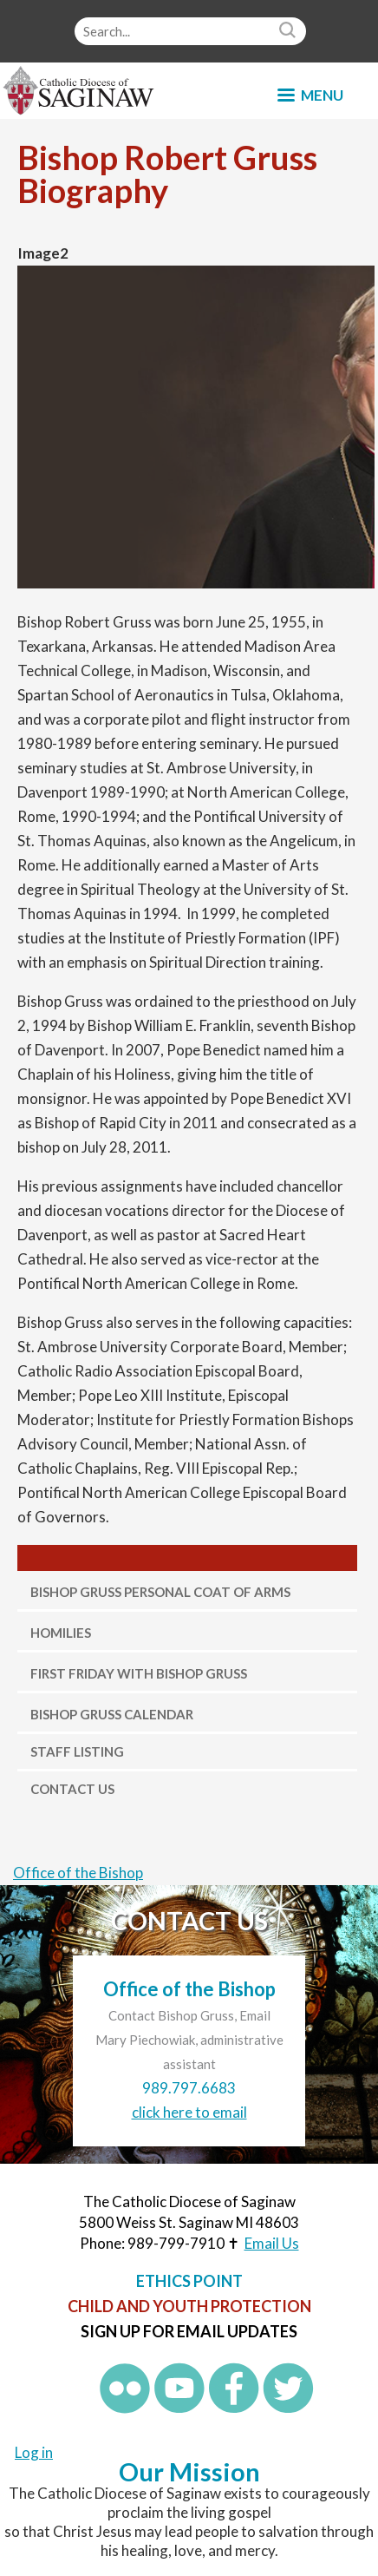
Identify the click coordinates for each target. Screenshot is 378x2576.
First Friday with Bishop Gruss (138, 1673)
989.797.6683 (189, 2088)
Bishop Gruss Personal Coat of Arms (160, 1592)
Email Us (271, 2243)
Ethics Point (189, 2280)
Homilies (60, 1632)
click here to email (189, 2112)
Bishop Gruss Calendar (111, 1714)
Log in (34, 2452)
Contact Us (72, 1789)
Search (289, 31)
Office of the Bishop (78, 1872)
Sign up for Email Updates (189, 2331)
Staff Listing (77, 1751)
